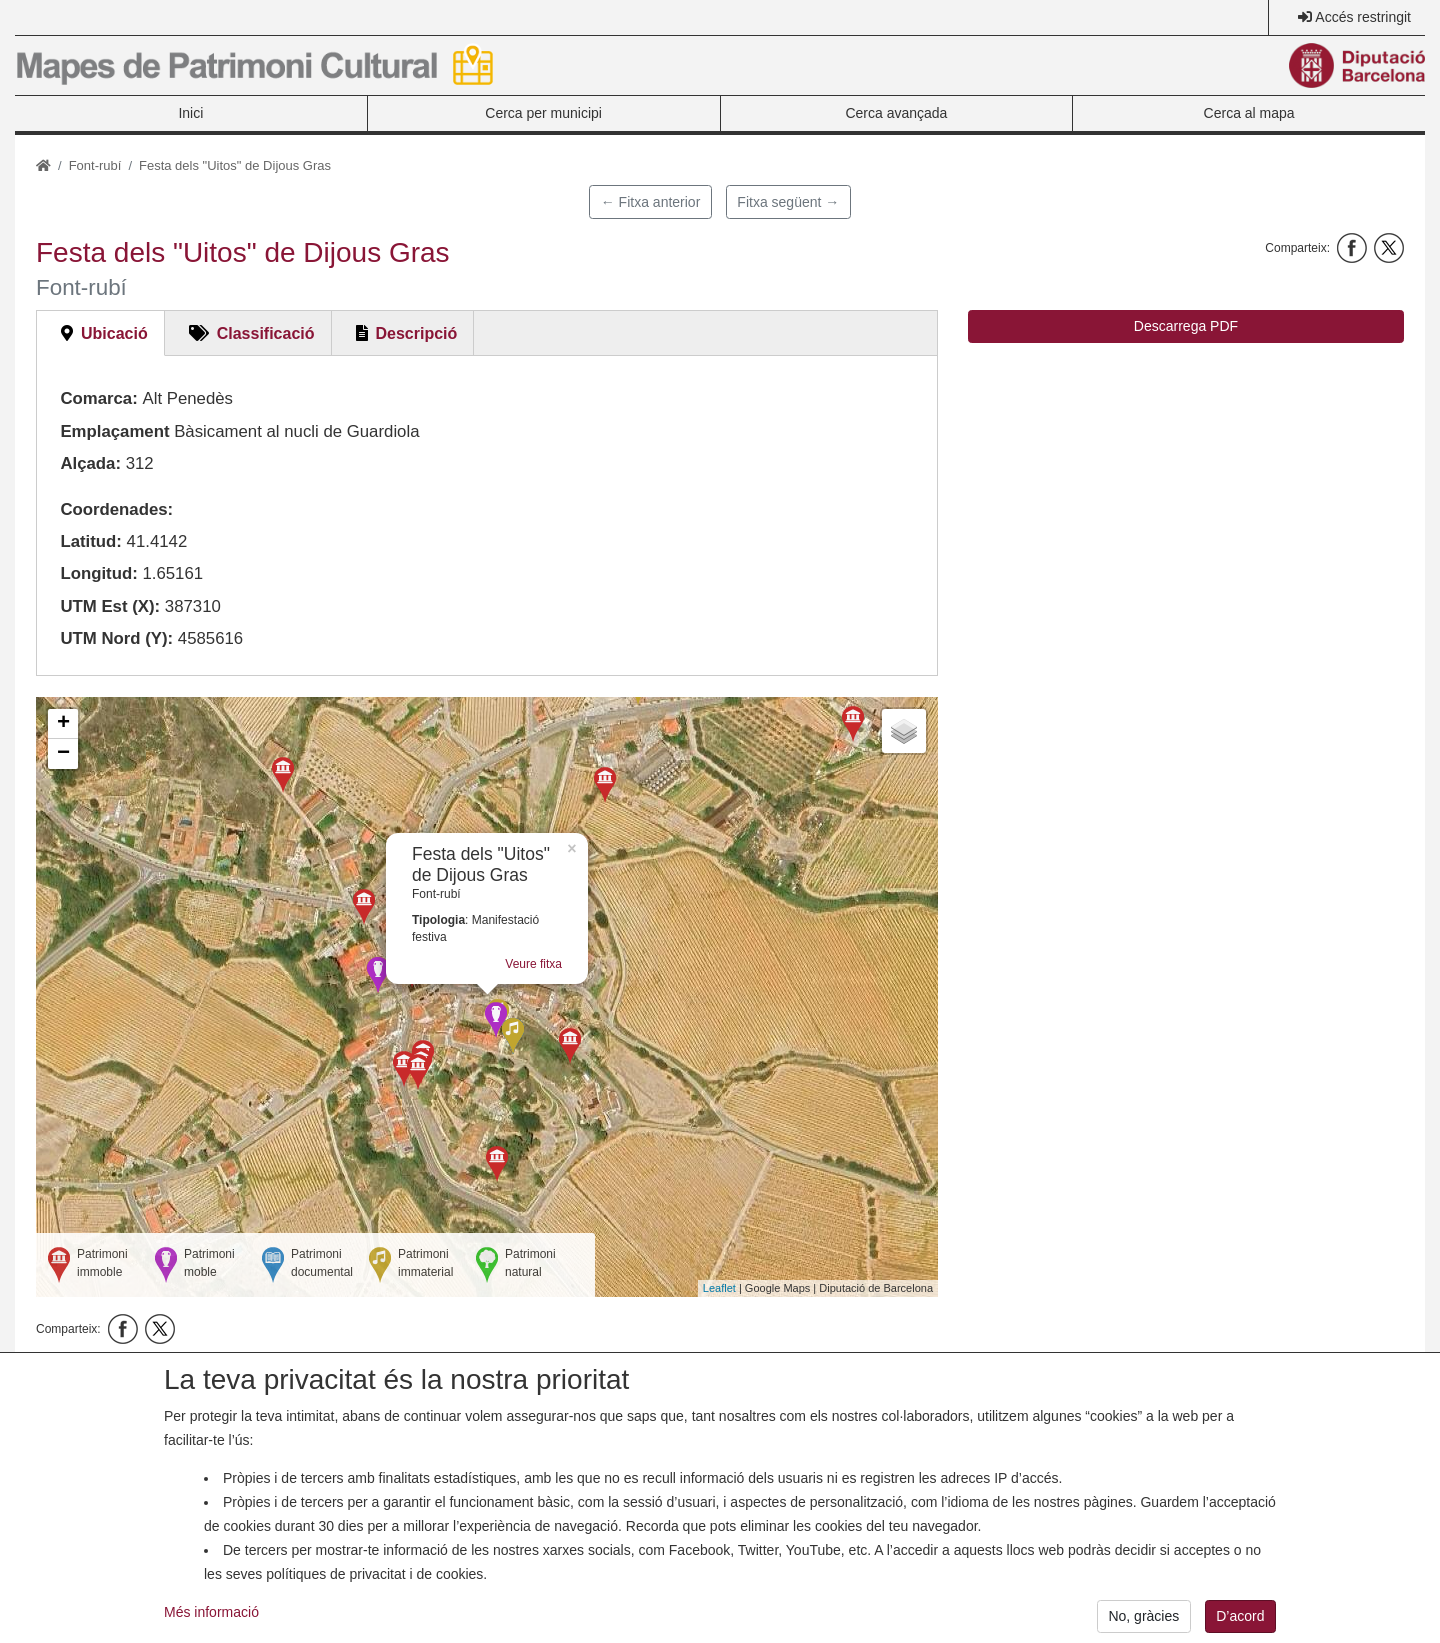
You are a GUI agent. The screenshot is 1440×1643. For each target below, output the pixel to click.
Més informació (211, 1629)
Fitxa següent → (788, 202)
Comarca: (98, 398)
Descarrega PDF (1186, 326)
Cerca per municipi (543, 113)
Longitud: (98, 573)
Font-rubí (95, 165)
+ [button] (63, 724)
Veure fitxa (533, 964)
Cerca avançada (896, 113)
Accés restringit (1363, 17)
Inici (190, 113)
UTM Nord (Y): (116, 638)
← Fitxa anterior (651, 202)
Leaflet (719, 1288)
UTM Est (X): (110, 606)
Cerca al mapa (1249, 113)
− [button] (63, 754)
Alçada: (90, 463)
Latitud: (91, 541)
